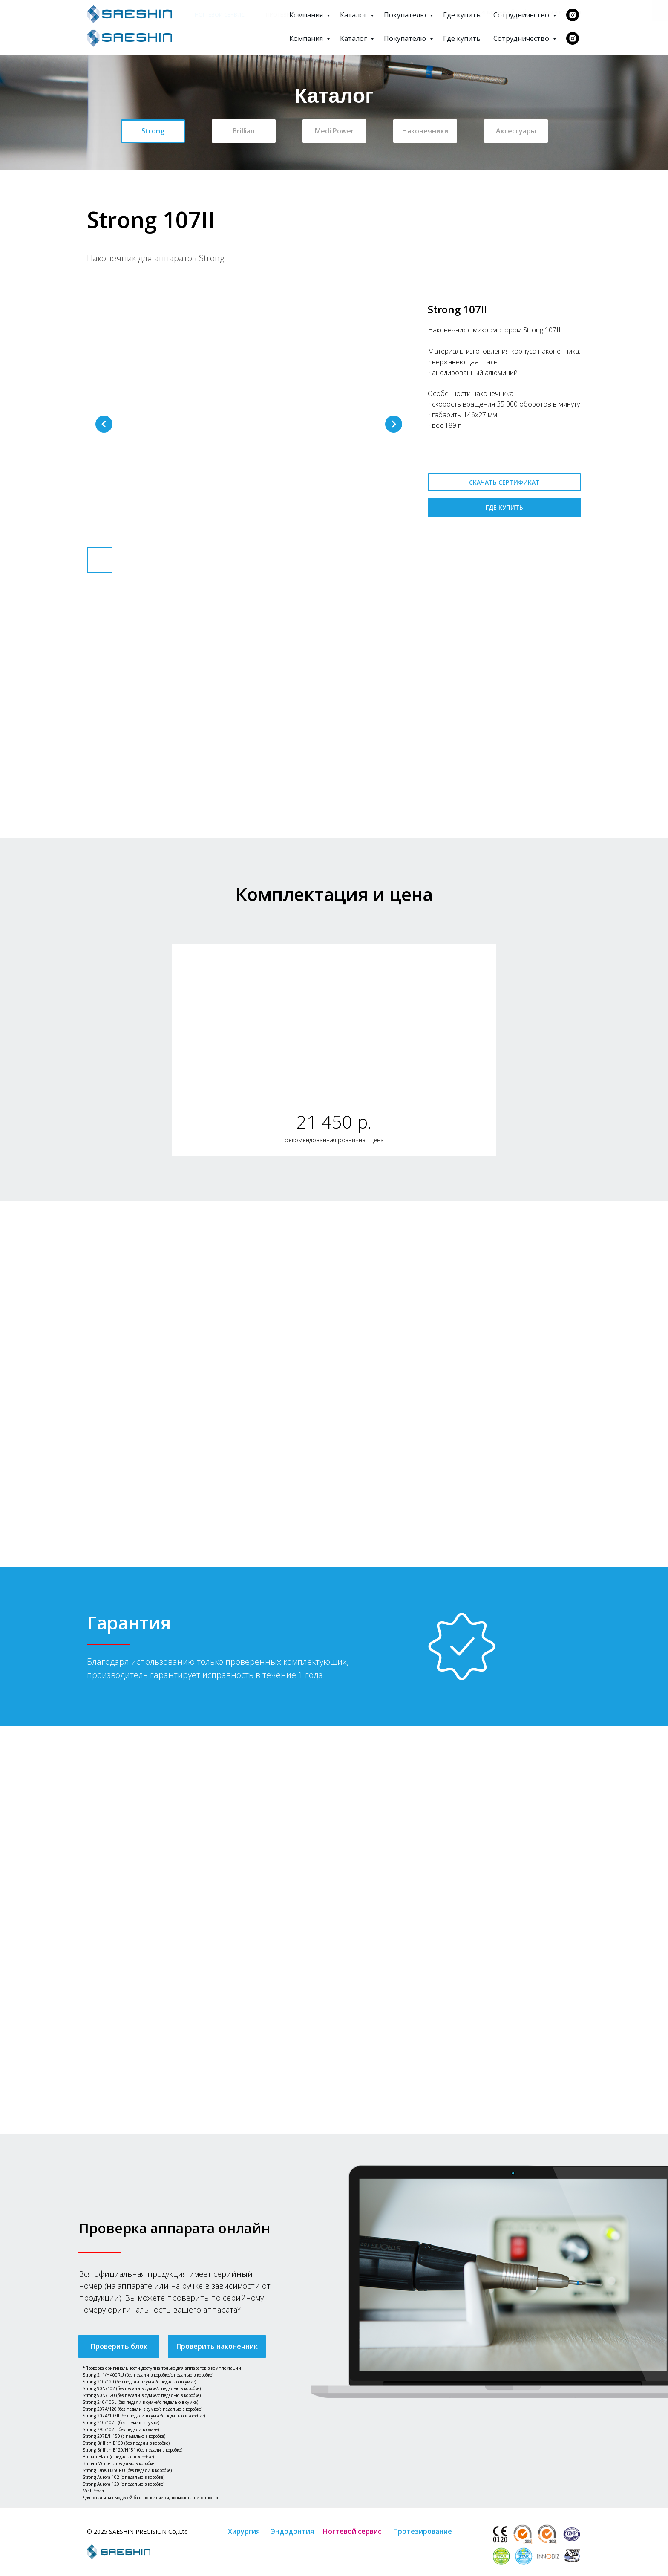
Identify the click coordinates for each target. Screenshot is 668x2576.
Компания (307, 38)
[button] (118, 2346)
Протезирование (291, 14)
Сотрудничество (522, 38)
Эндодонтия (154, 14)
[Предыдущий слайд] (103, 424)
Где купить (462, 38)
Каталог (354, 38)
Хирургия (100, 14)
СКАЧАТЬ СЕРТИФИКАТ (504, 482)
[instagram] (572, 38)
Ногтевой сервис (220, 14)
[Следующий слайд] (393, 424)
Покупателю (406, 38)
